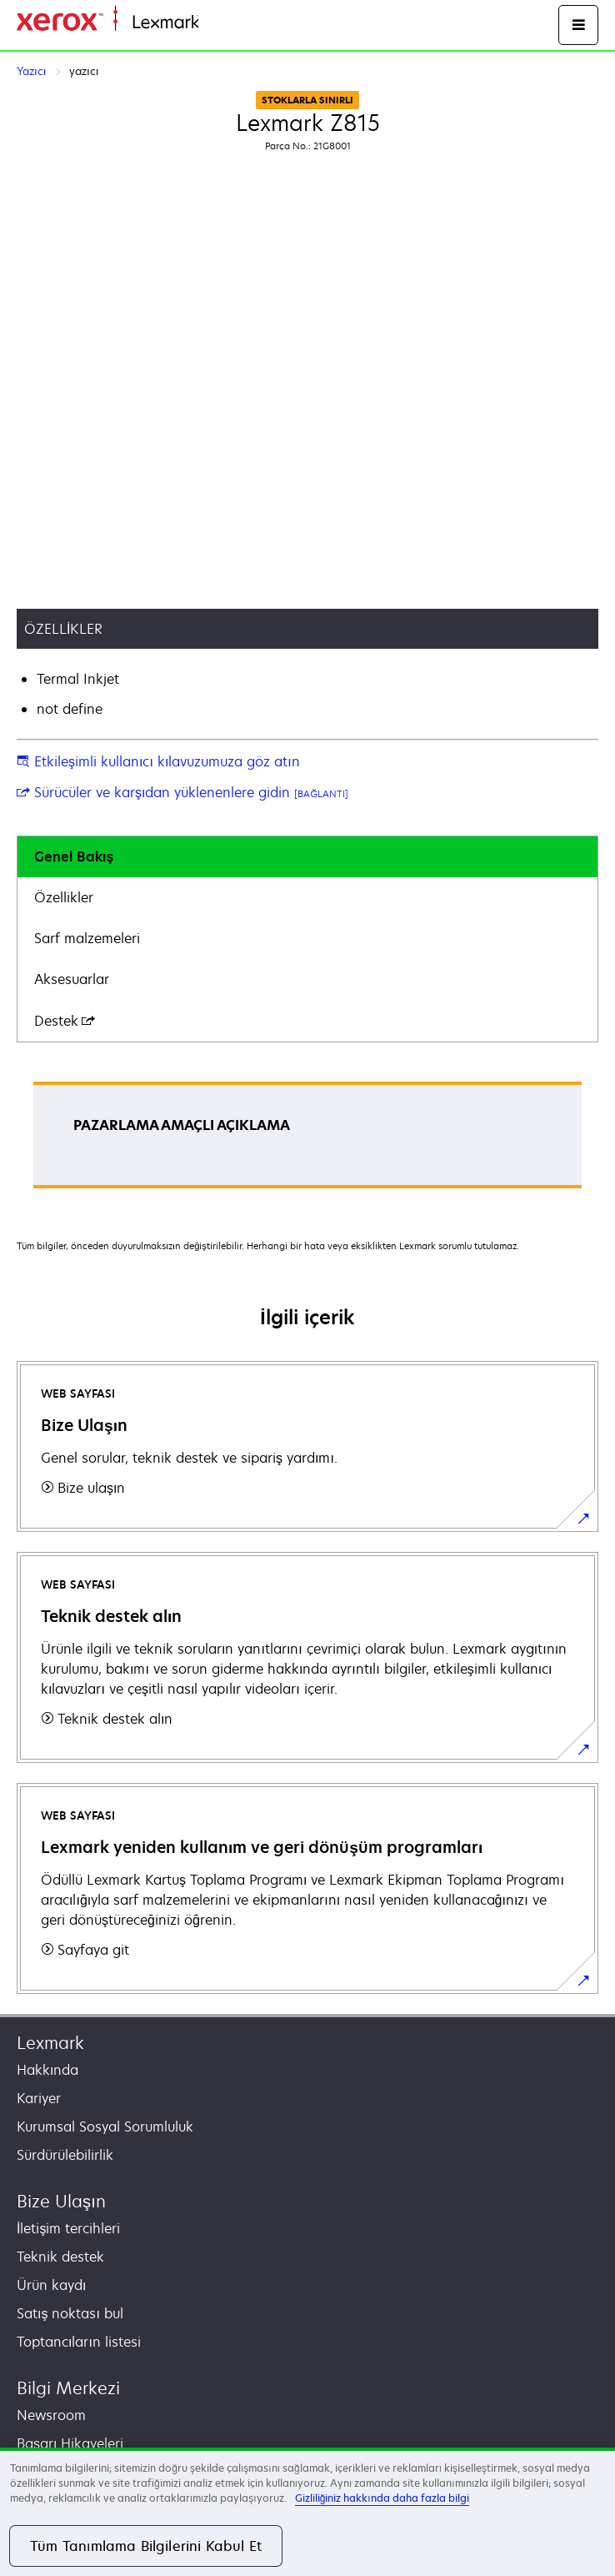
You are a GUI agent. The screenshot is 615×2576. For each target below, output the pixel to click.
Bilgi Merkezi (68, 2388)
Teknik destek (60, 2256)
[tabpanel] (307, 1140)
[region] (307, 2512)
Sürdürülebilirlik (65, 2155)
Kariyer (39, 2098)
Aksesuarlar (71, 979)
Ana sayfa (226, 23)
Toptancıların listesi (79, 2341)
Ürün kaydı (51, 2285)
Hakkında (47, 2070)
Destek (64, 1021)
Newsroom (51, 2415)
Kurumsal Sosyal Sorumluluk (105, 2126)
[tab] (308, 856)
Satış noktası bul (70, 2313)
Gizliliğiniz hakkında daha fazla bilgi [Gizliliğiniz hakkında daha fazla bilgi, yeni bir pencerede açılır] (382, 2498)
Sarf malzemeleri (87, 938)
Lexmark (50, 2042)
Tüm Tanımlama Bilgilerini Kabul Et (146, 2546)
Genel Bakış (73, 856)
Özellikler (63, 897)
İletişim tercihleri (68, 2228)
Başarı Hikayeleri (70, 2443)
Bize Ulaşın (61, 2201)
